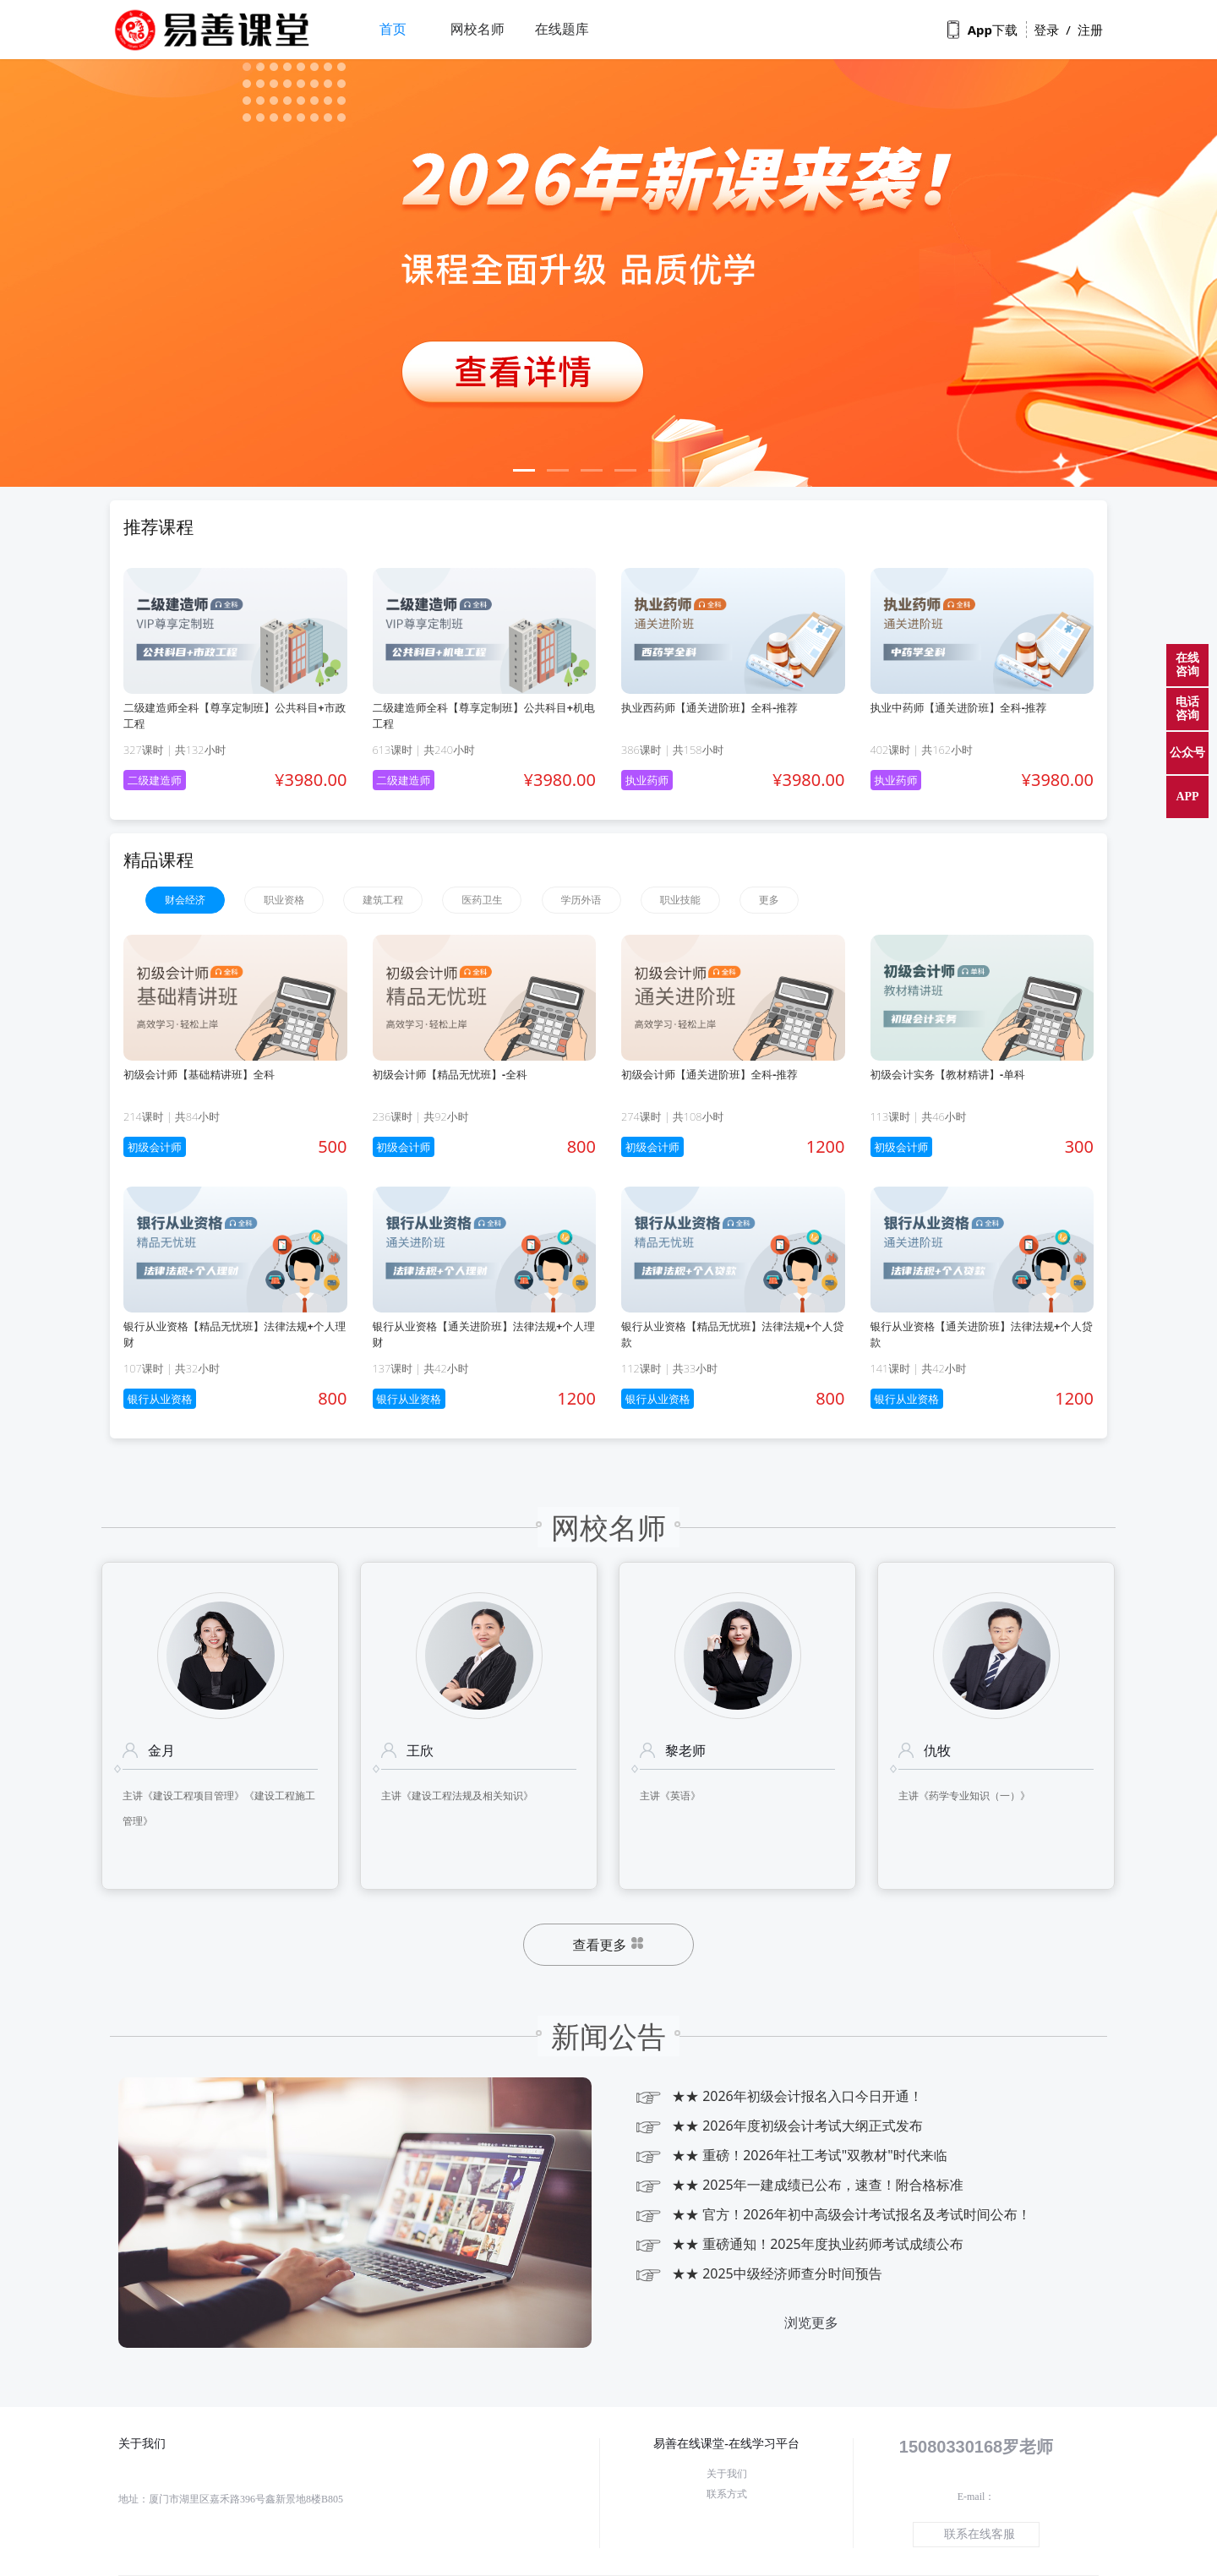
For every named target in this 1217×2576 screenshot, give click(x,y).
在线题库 (562, 28)
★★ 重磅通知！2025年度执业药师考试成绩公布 (798, 2244)
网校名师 (477, 28)
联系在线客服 (979, 2534)
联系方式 (727, 2494)
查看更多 (609, 1945)
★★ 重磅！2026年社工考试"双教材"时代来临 (790, 2155)
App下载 (982, 29)
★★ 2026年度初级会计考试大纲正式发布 (778, 2126)
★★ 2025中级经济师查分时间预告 (758, 2274)
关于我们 (727, 2474)
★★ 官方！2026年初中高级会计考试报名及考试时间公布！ (832, 2214)
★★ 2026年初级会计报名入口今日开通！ (778, 2096)
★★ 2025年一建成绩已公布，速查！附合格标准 (798, 2185)
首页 (393, 28)
